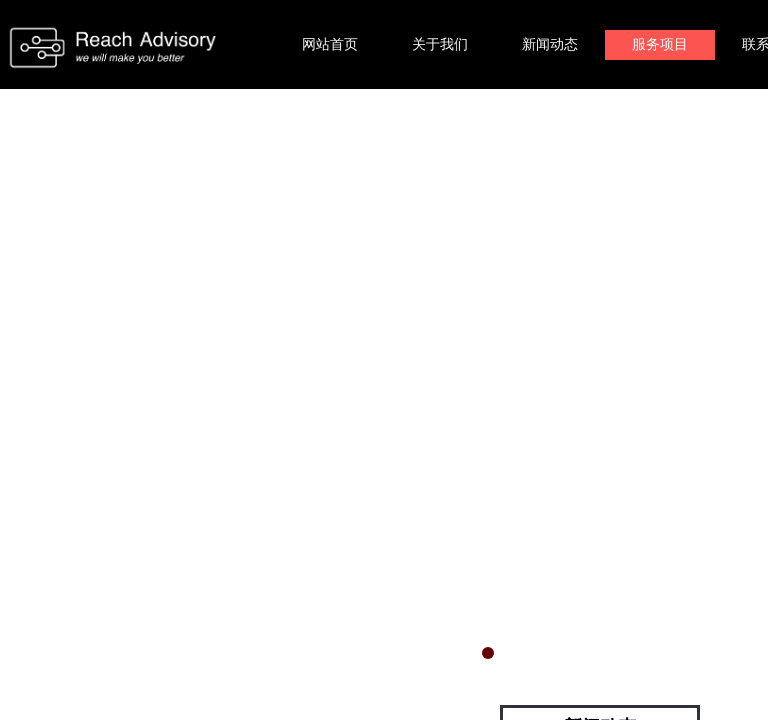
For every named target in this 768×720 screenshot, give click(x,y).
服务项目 (660, 44)
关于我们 (440, 44)
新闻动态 (550, 44)
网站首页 (330, 44)
